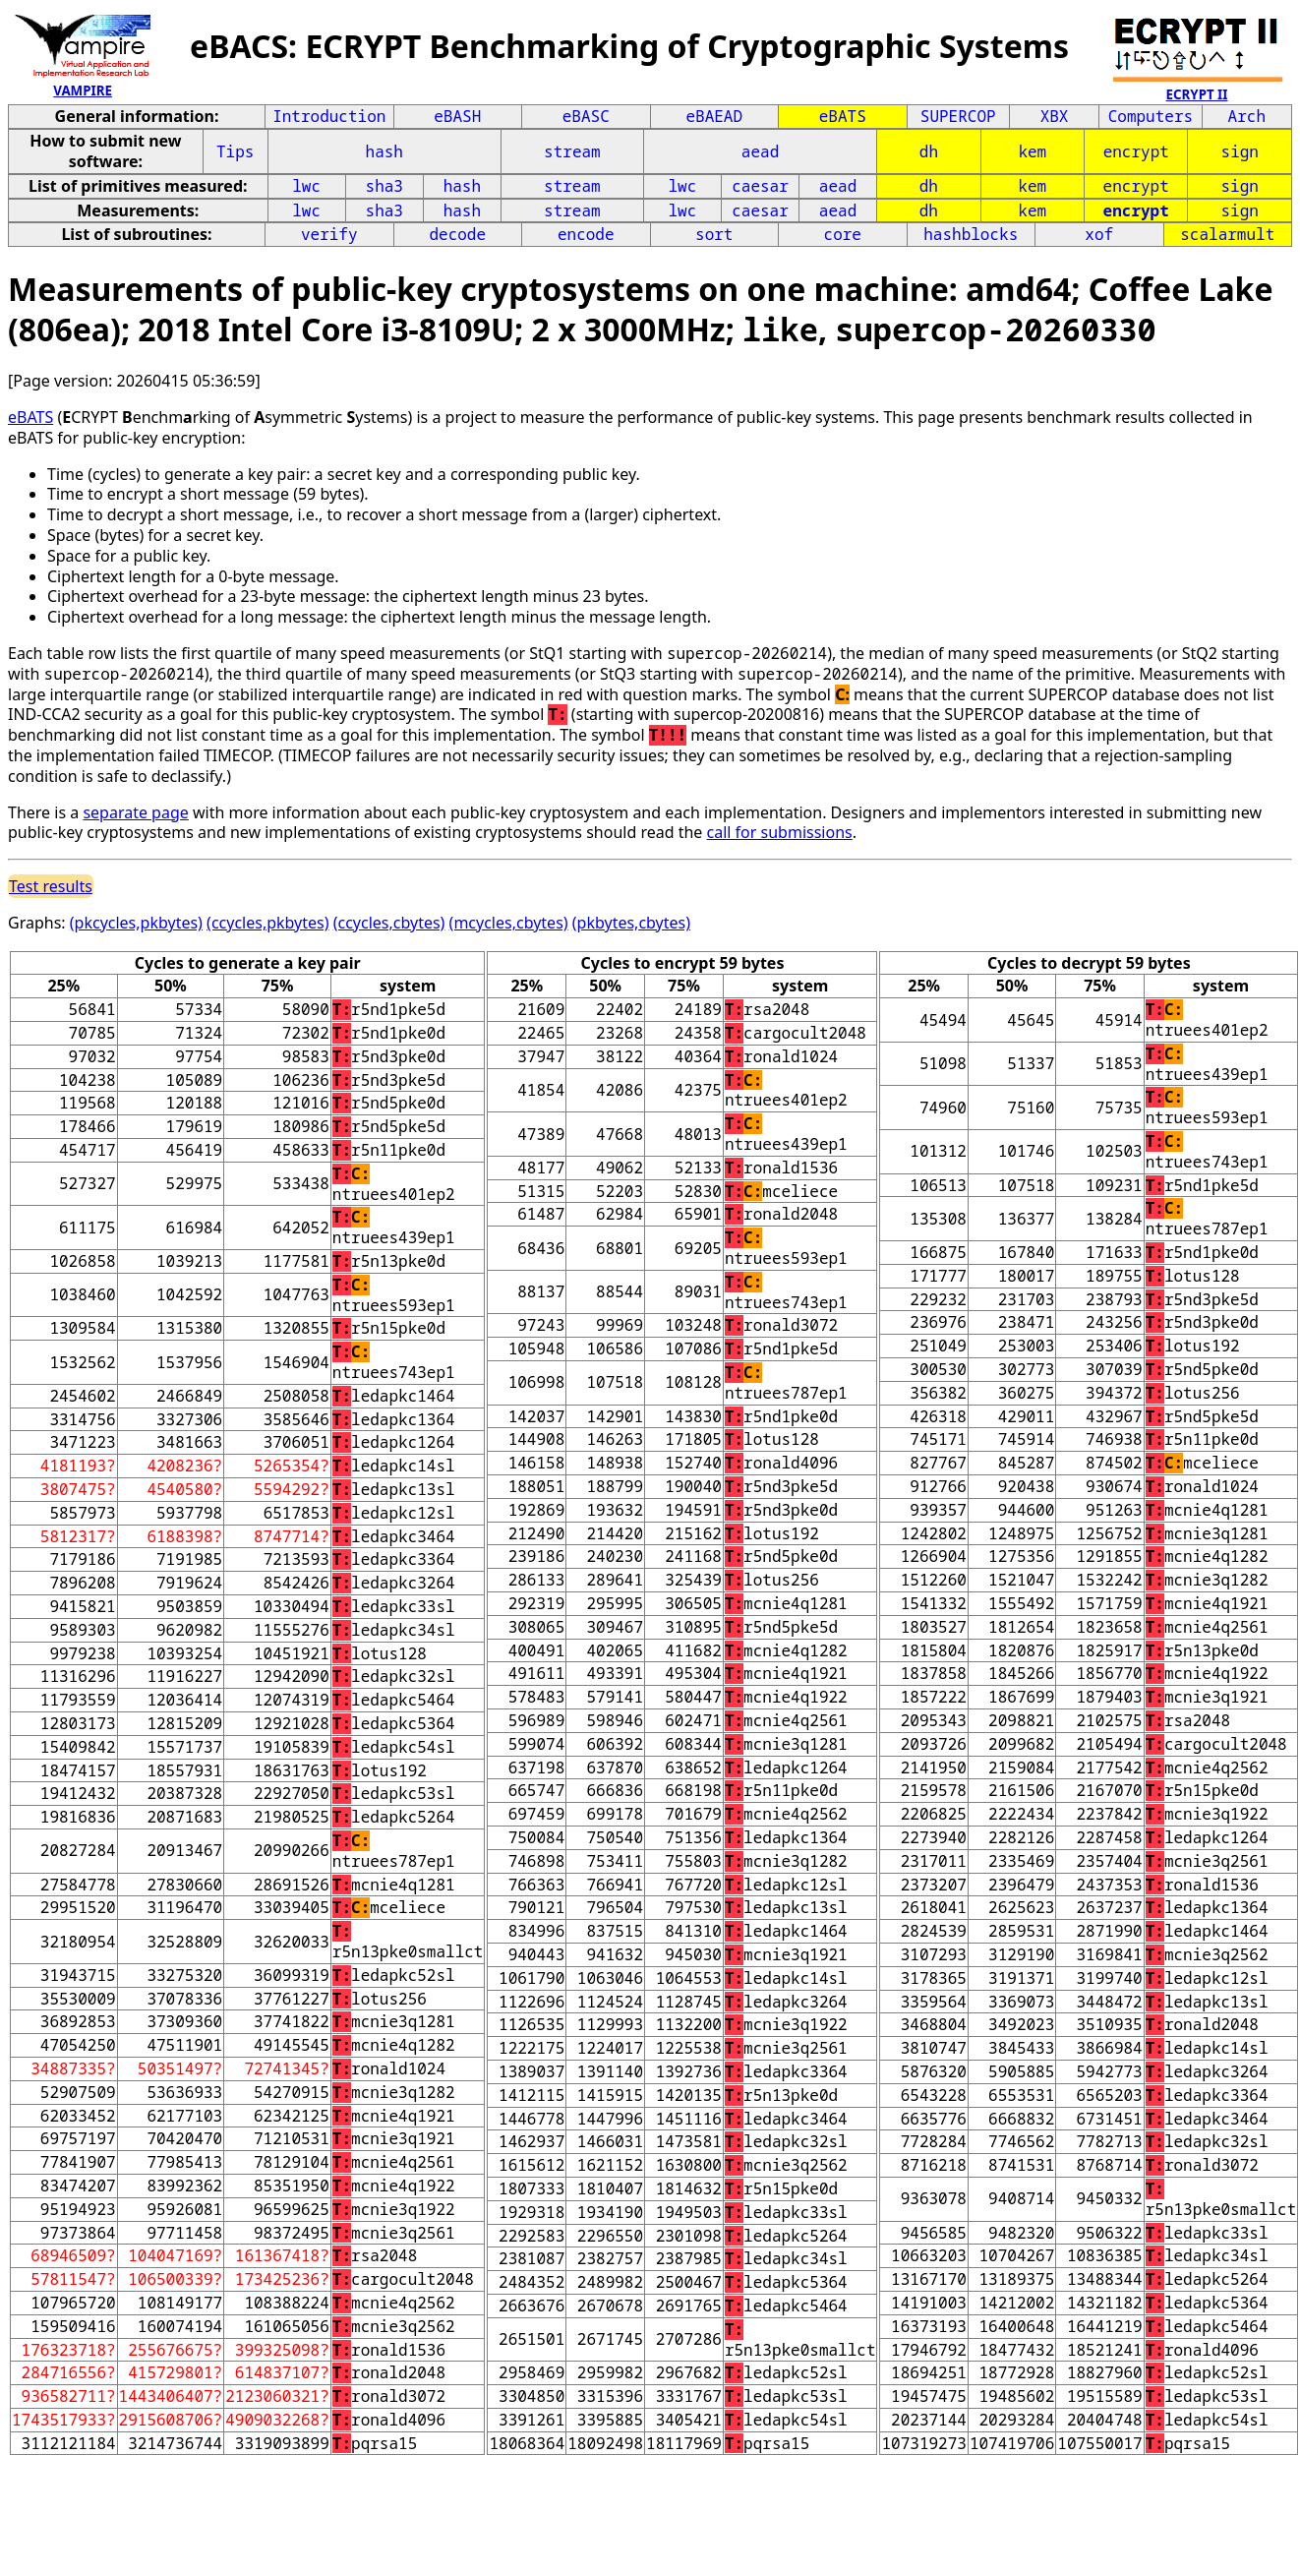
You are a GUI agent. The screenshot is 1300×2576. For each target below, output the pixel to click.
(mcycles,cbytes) (508, 922)
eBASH (457, 116)
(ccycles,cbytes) (389, 922)
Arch (1247, 116)
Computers (1150, 116)
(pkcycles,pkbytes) (136, 922)
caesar (760, 186)
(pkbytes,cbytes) (631, 922)
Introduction (328, 116)
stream (572, 151)
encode (586, 234)
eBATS (842, 116)
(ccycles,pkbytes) (267, 922)
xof (1099, 234)
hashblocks (970, 234)
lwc (306, 186)
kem (1032, 151)
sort (714, 234)
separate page (135, 812)
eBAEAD (713, 116)
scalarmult (1227, 234)
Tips (235, 151)
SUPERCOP (958, 116)
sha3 (384, 186)
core (842, 234)
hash (384, 151)
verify (329, 234)
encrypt (1136, 151)
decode (457, 234)
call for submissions (780, 832)
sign (1240, 151)
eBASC (586, 116)
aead (760, 151)
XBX (1054, 116)
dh (928, 151)
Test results (50, 886)
